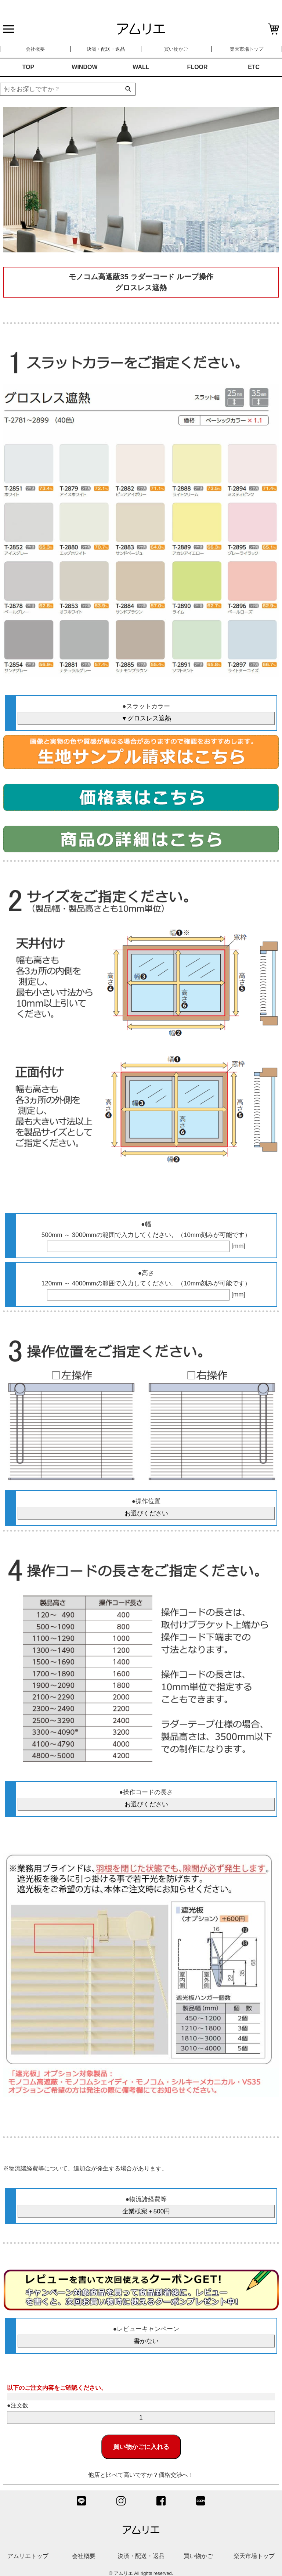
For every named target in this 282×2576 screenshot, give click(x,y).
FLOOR (197, 67)
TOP (28, 67)
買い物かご (176, 49)
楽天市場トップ (246, 49)
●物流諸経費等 (146, 2199)
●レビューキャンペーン (146, 2328)
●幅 (146, 1224)
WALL (141, 67)
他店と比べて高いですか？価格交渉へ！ (141, 2475)
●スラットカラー (146, 706)
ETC (254, 67)
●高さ (146, 1273)
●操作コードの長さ (146, 1792)
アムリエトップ (27, 2556)
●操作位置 (146, 1501)
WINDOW (84, 67)
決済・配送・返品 (106, 49)
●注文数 (17, 2405)
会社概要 (35, 49)
